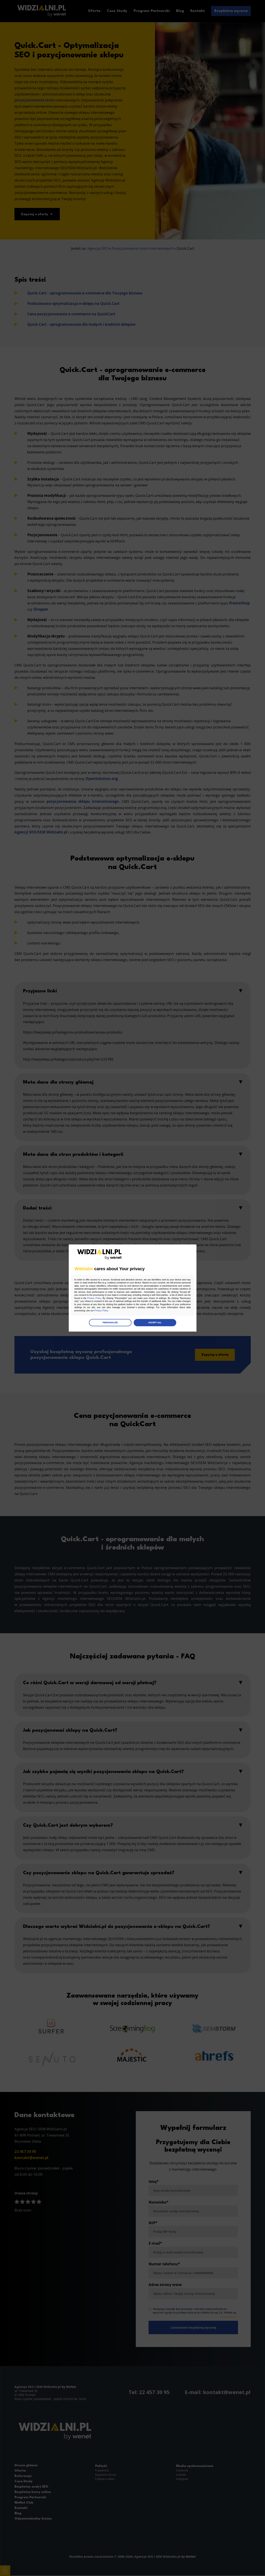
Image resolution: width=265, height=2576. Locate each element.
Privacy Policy (156, 1298)
